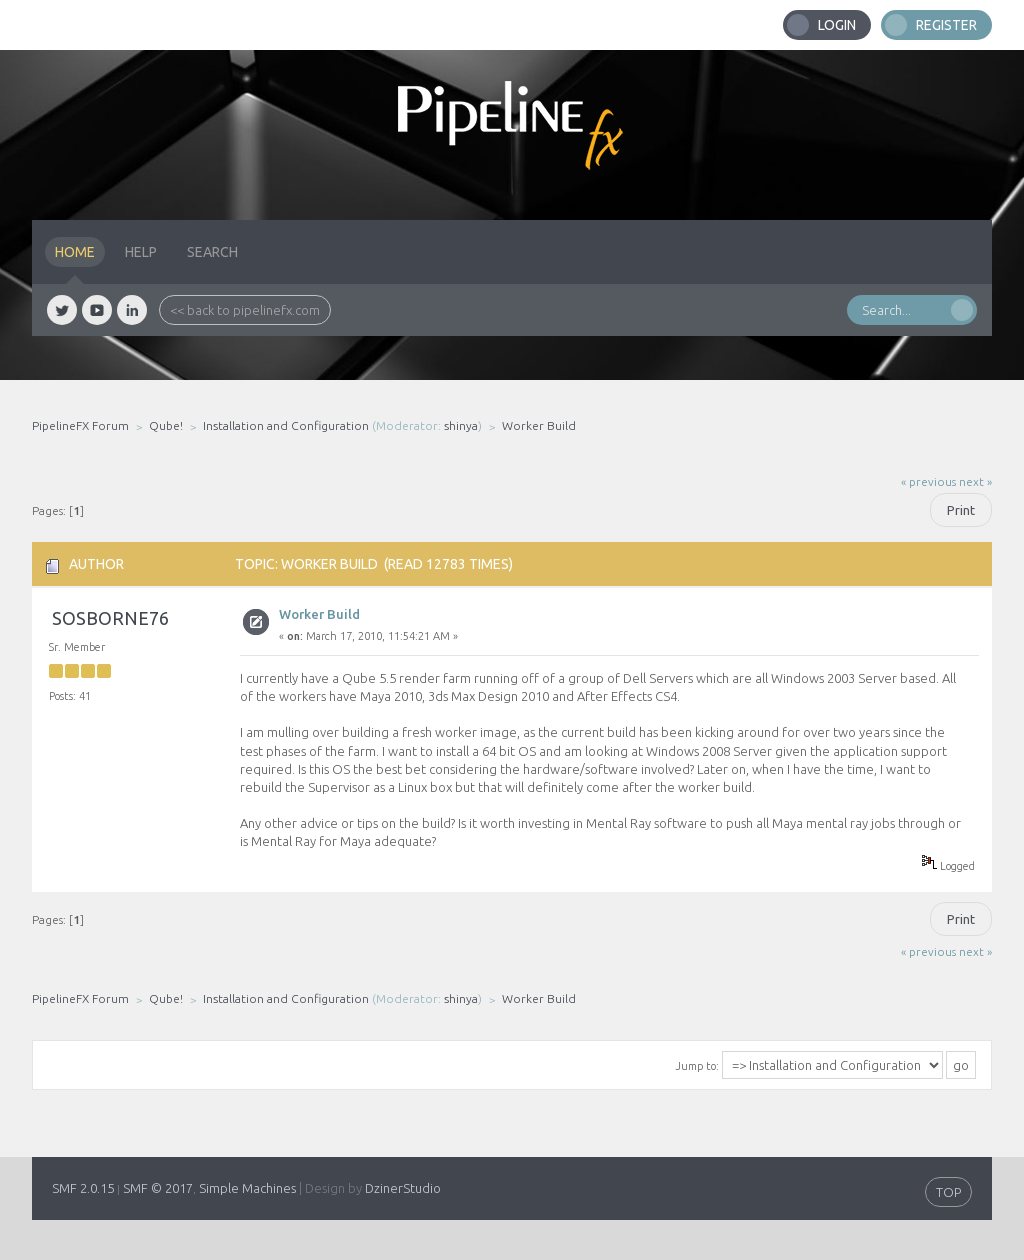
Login (837, 25)
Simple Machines (247, 1188)
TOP (948, 1192)
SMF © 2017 (158, 1188)
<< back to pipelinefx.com (245, 310)
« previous (928, 481)
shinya (461, 425)
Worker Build (319, 614)
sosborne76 (110, 618)
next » (975, 481)
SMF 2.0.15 (83, 1188)
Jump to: (697, 1066)
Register (946, 25)
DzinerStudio (403, 1188)
